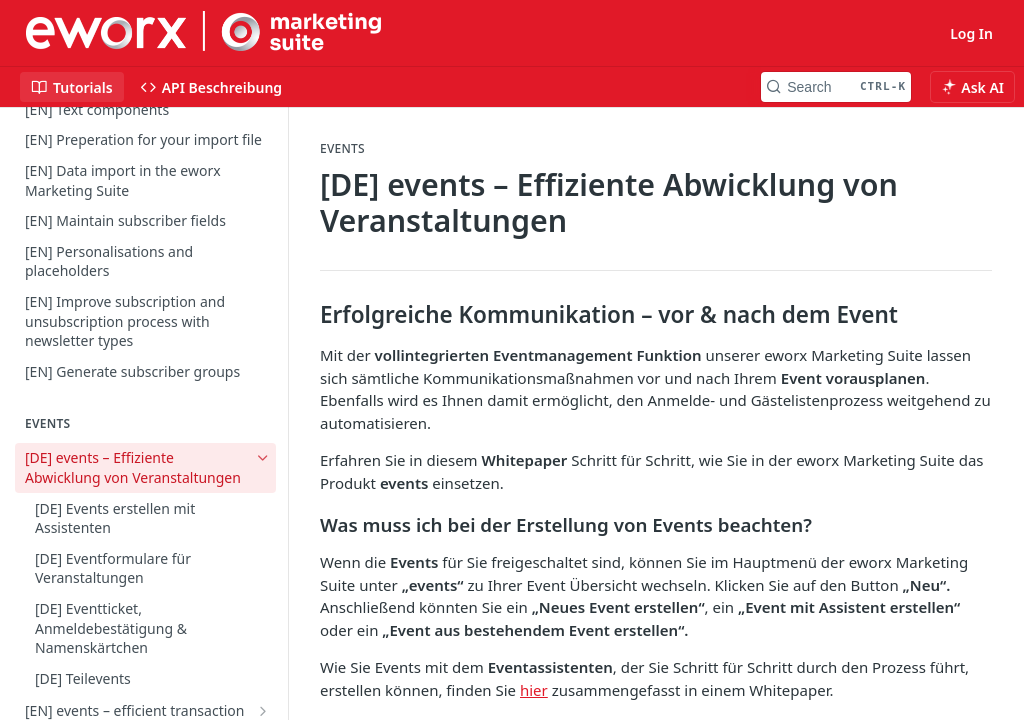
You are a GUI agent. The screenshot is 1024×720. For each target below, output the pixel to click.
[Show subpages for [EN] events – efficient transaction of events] (263, 711)
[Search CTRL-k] (836, 87)
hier (534, 690)
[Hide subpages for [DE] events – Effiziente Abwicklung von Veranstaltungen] (263, 458)
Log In (971, 33)
